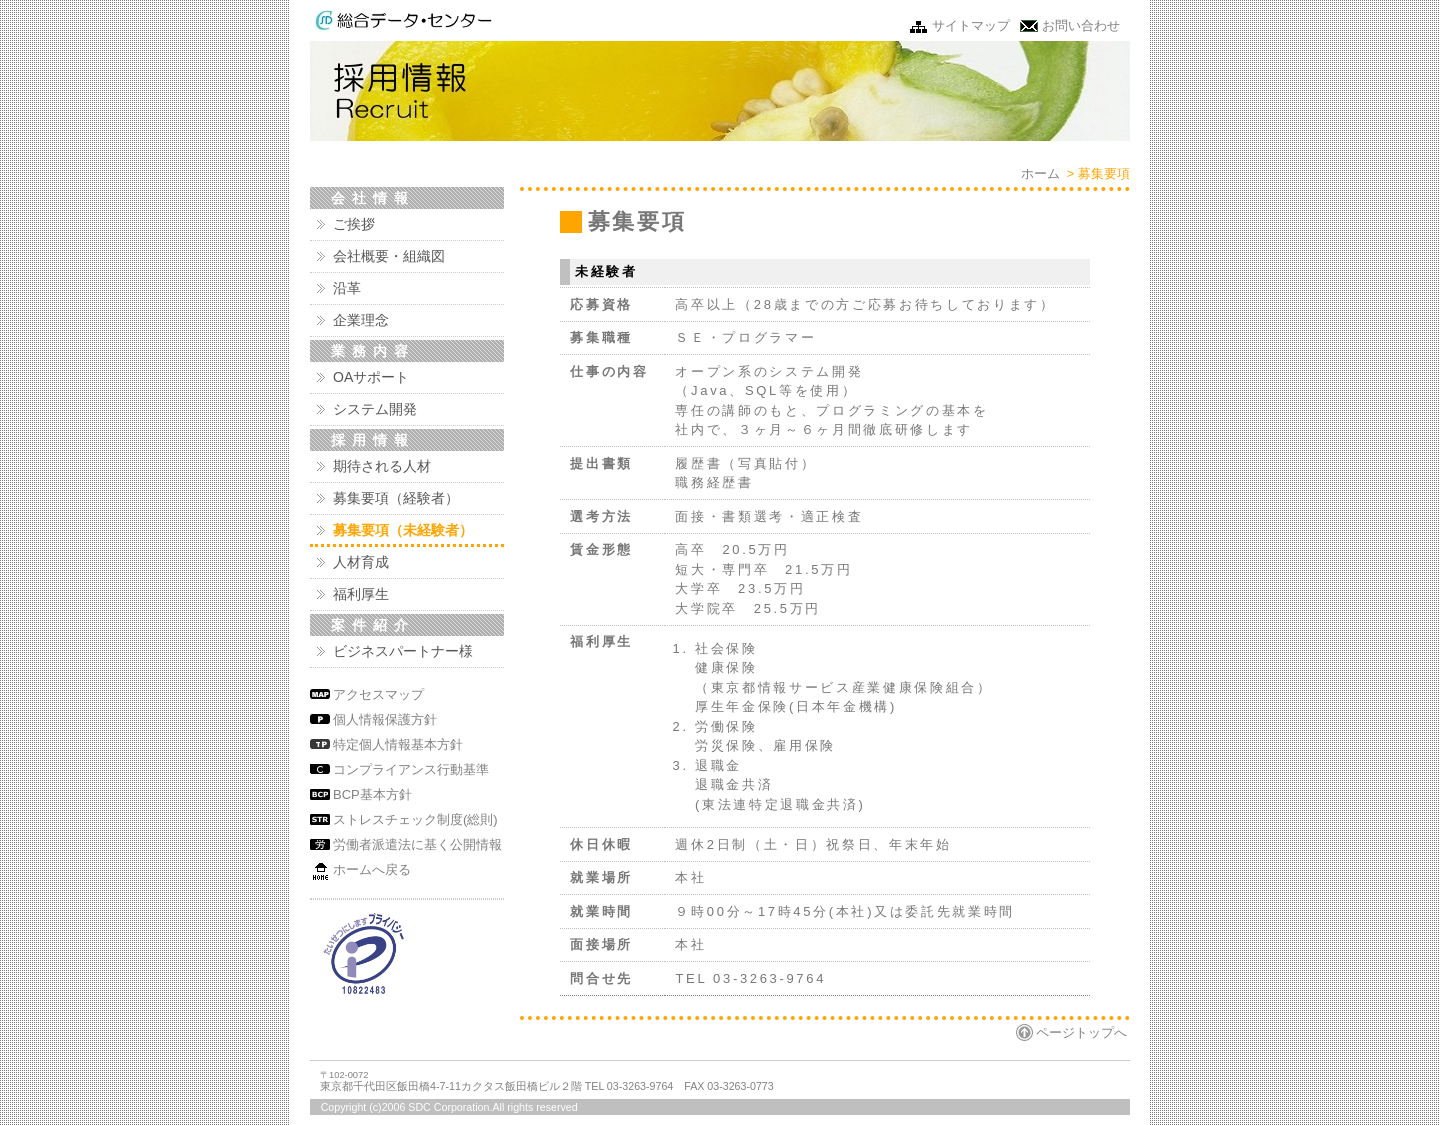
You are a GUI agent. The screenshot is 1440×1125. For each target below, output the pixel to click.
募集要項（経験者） (396, 498)
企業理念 (361, 320)
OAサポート (371, 377)
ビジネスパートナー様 (403, 651)
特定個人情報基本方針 (398, 744)
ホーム (1040, 173)
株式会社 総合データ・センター (403, 20)
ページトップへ (1081, 1032)
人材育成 (361, 562)
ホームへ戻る (372, 869)
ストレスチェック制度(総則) (415, 819)
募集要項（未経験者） (403, 530)
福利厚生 (361, 594)
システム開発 (375, 409)
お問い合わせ (1081, 25)
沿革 (347, 288)
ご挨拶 (354, 224)
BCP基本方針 (372, 794)
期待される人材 (382, 466)
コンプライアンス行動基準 (411, 769)
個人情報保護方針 (385, 719)
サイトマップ (971, 25)
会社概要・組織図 (389, 256)
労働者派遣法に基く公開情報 (417, 844)
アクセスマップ (378, 694)
